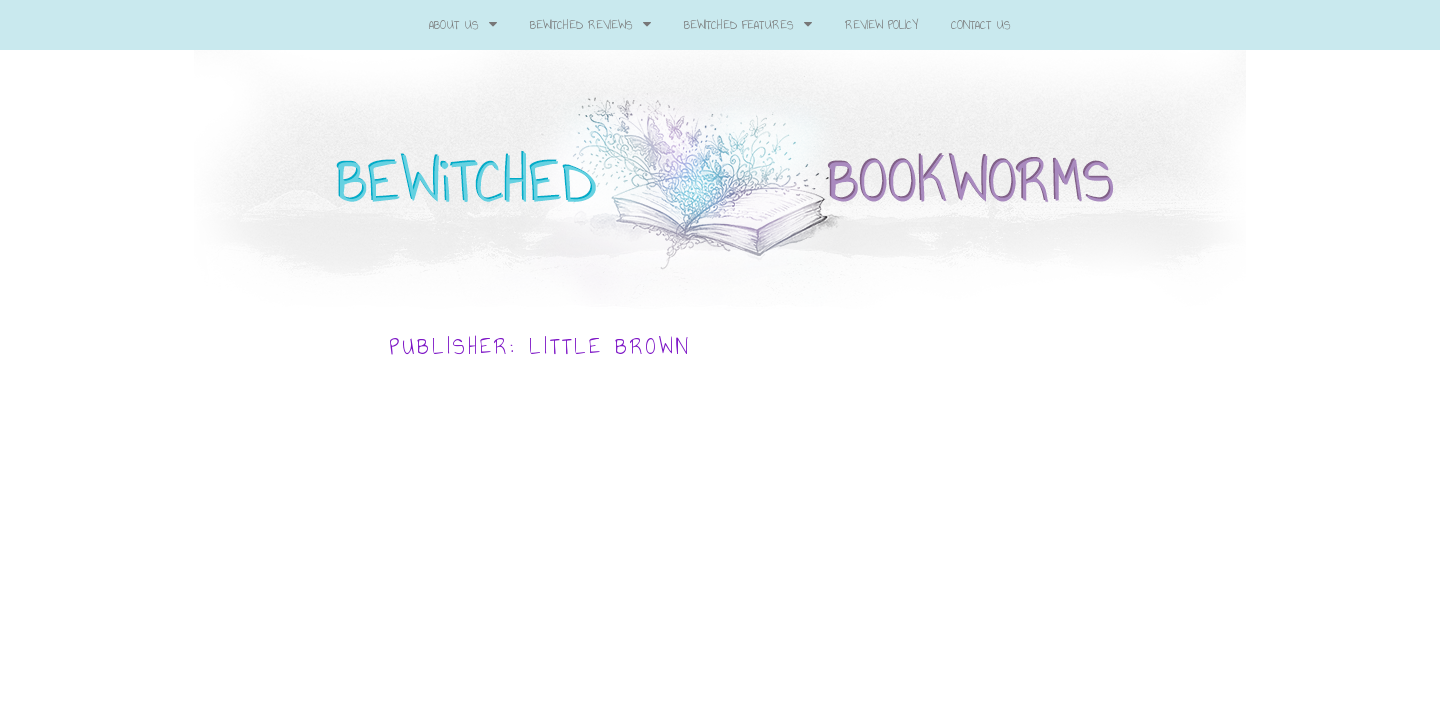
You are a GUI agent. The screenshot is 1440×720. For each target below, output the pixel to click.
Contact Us (981, 25)
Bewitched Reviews (590, 25)
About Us (463, 25)
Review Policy (881, 25)
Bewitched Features (748, 25)
